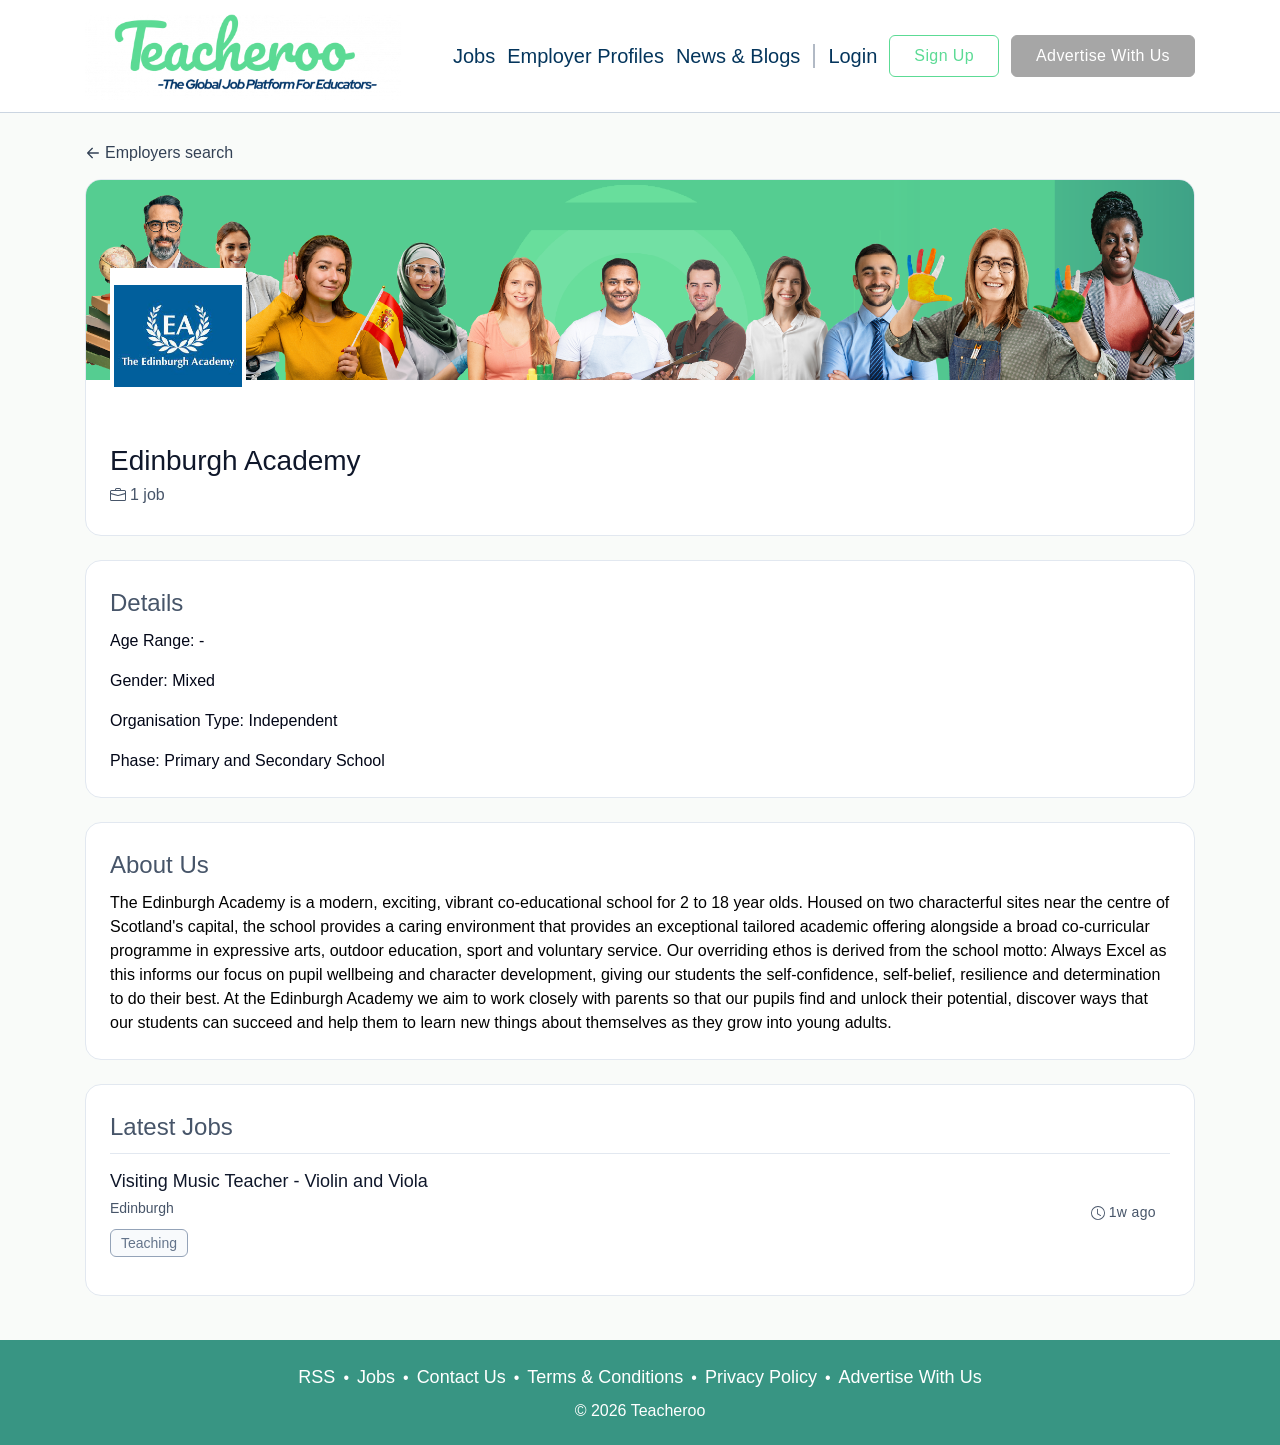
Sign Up (944, 55)
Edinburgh (142, 1208)
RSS (316, 1377)
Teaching (149, 1243)
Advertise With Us (1103, 55)
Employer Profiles (585, 56)
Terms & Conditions (605, 1377)
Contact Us (461, 1377)
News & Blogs (738, 56)
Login (852, 56)
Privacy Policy (761, 1377)
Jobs (474, 56)
